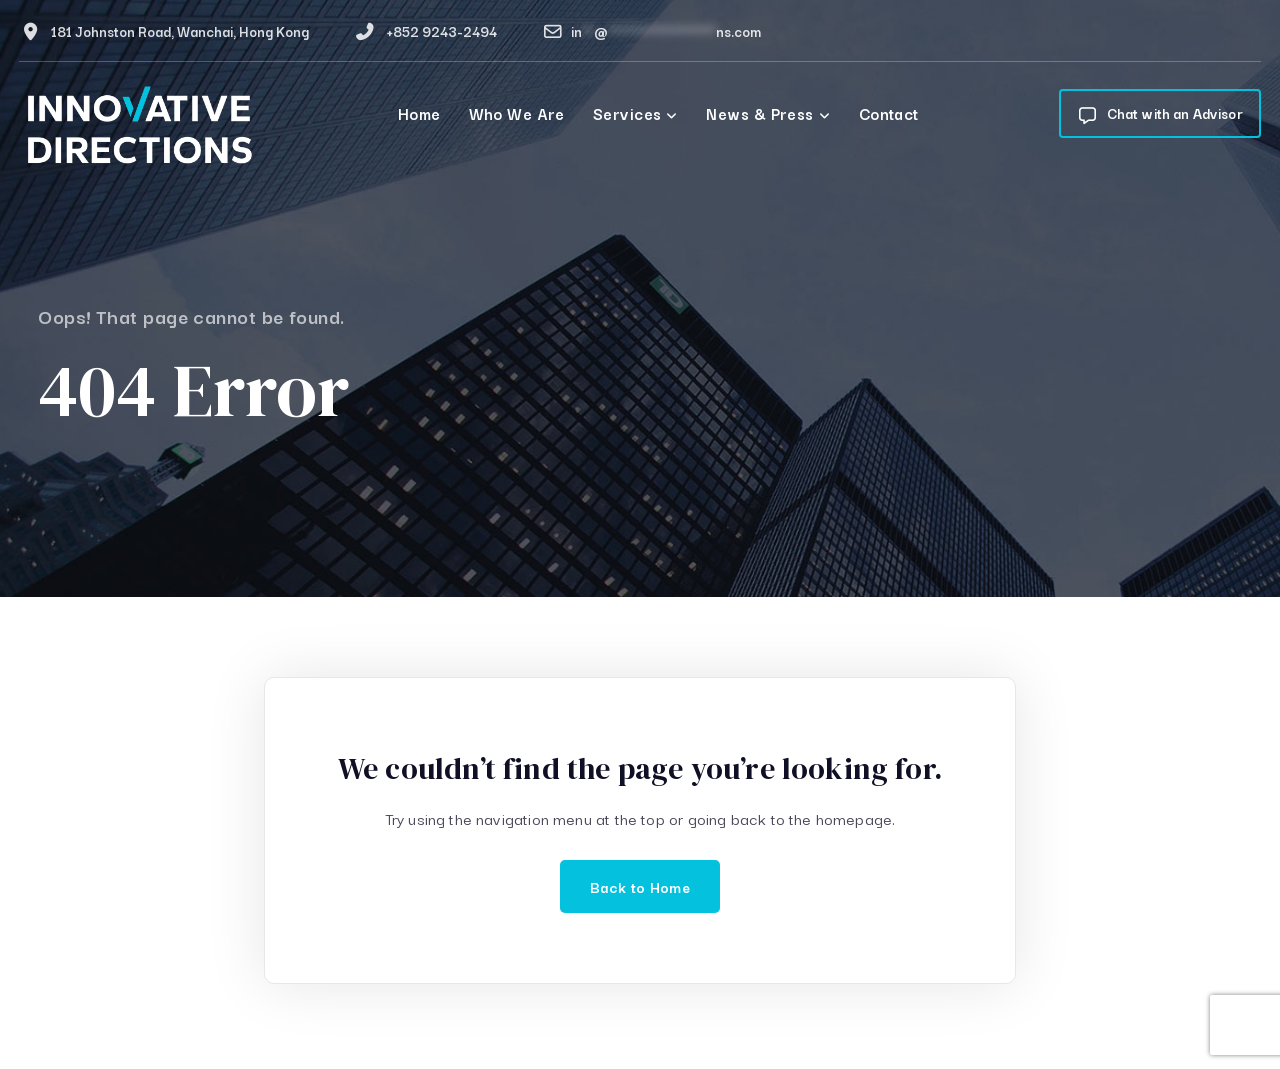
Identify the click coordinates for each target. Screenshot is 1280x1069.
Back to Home (640, 886)
